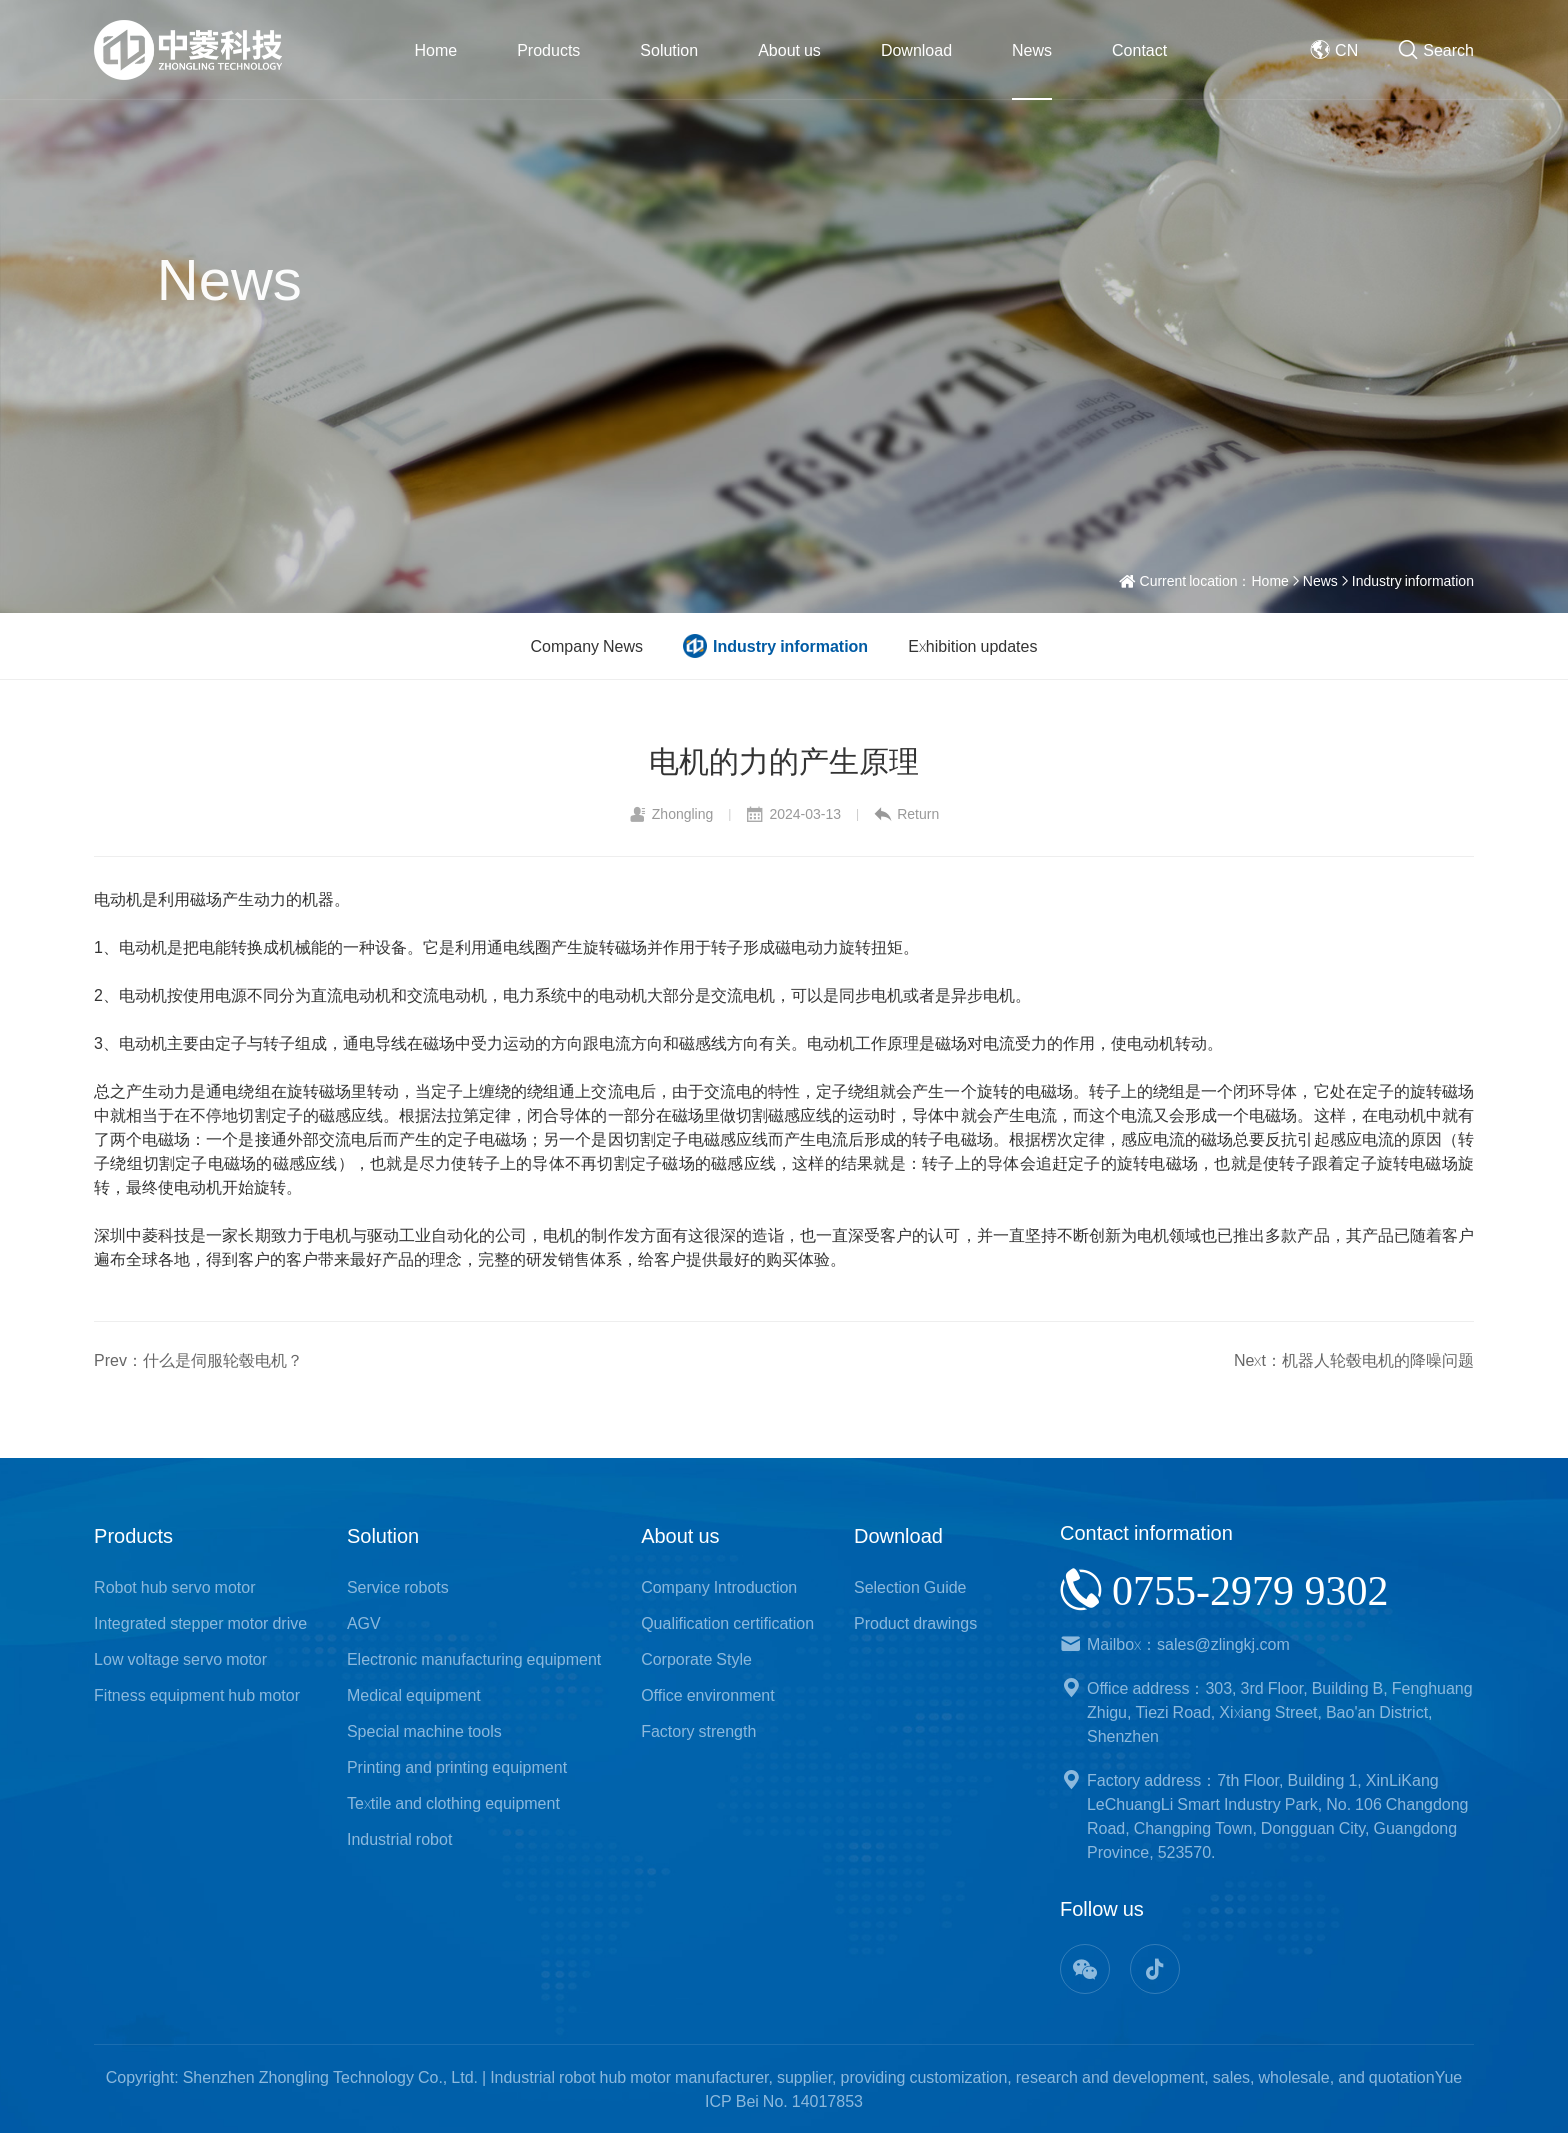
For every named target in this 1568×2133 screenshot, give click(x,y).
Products (548, 50)
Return (906, 814)
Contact (1139, 50)
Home (436, 50)
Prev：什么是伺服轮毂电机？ (198, 1360)
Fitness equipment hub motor (197, 1695)
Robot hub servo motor (174, 1587)
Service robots (398, 1587)
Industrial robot (399, 1839)
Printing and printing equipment (457, 1767)
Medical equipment (414, 1695)
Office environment (708, 1695)
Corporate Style (696, 1659)
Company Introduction (719, 1587)
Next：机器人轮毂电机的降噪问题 (1354, 1360)
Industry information (1413, 581)
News (1032, 50)
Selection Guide (910, 1587)
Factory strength (698, 1731)
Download (916, 50)
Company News (587, 646)
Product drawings (915, 1623)
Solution (669, 50)
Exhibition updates (972, 646)
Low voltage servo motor (180, 1659)
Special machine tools (424, 1731)
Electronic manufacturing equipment (474, 1659)
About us (789, 50)
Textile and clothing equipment (453, 1803)
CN (1334, 50)
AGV (364, 1623)
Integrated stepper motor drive (200, 1623)
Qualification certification (727, 1623)
